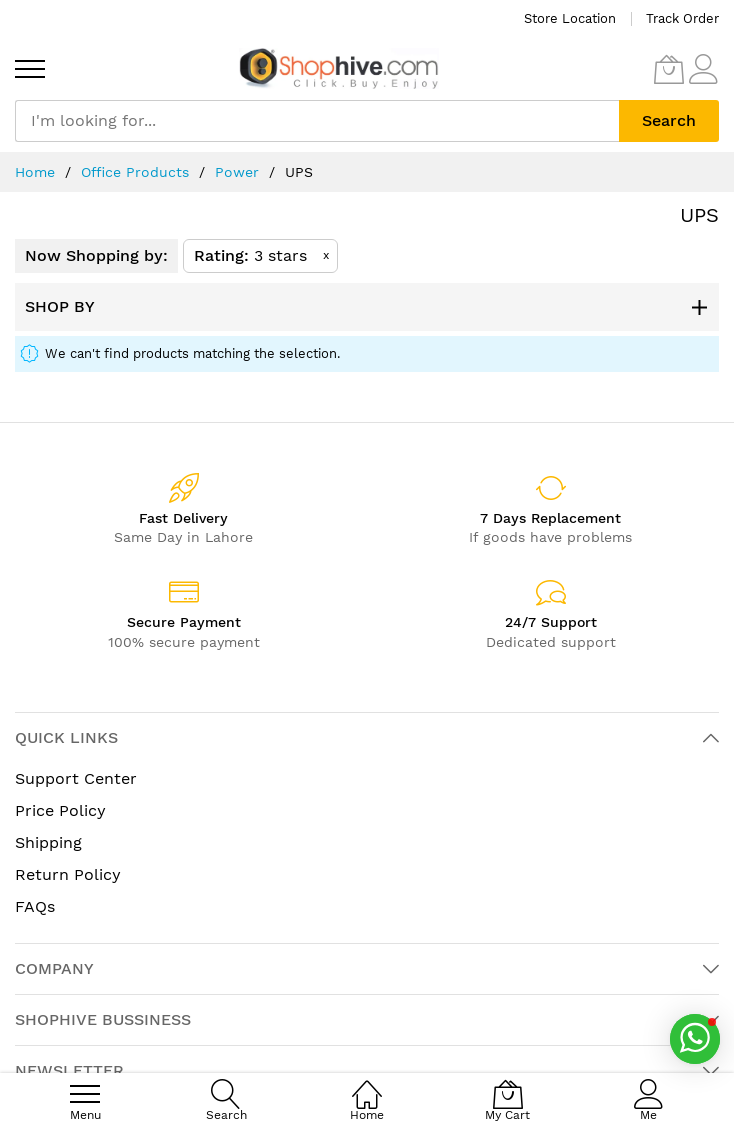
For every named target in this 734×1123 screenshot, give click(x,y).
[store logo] (339, 68)
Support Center (76, 778)
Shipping (48, 842)
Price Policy (60, 810)
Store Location (570, 18)
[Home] (367, 1083)
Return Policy (68, 874)
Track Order (682, 18)
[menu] (30, 69)
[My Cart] (669, 69)
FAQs (35, 906)
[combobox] (317, 121)
